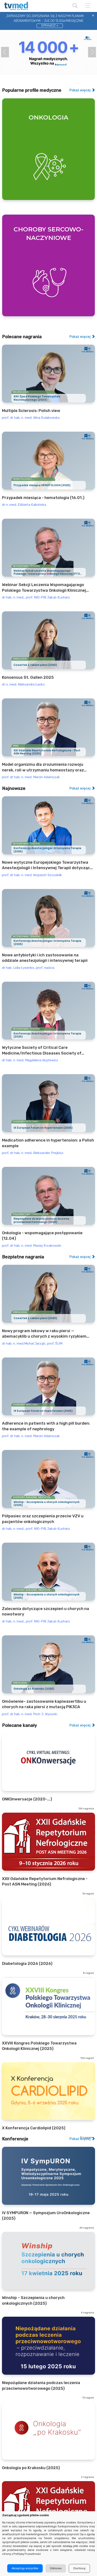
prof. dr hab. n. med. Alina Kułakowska (31, 418)
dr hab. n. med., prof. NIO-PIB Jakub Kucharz (36, 597)
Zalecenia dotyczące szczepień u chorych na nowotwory (45, 1611)
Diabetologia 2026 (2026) (27, 1963)
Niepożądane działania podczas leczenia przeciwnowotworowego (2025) (41, 2385)
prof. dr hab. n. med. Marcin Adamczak (31, 777)
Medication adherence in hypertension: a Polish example (48, 1143)
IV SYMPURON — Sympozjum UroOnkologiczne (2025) (46, 2215)
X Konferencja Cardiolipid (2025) (33, 2128)
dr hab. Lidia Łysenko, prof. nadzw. (28, 968)
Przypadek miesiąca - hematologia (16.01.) (43, 497)
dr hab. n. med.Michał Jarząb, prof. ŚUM (32, 1343)
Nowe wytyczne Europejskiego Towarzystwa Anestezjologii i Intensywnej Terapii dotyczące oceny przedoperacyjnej (47, 865)
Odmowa (56, 2568)
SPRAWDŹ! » (49, 25)
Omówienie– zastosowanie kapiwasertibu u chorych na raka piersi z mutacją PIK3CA (44, 1704)
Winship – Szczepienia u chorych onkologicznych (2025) (33, 2300)
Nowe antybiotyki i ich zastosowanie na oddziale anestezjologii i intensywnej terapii (45, 958)
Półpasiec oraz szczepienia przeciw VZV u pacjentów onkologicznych (42, 1519)
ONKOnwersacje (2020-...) (27, 1799)
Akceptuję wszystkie (25, 2568)
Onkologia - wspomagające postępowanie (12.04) (42, 1236)
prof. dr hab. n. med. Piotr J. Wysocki (29, 1714)
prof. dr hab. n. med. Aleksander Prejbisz (32, 1153)
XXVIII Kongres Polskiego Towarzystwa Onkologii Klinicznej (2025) (39, 2046)
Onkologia (48, 117)
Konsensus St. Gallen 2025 (28, 677)
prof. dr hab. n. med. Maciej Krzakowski (31, 1246)
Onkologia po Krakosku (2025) (31, 2467)
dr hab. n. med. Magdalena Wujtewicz (30, 1060)
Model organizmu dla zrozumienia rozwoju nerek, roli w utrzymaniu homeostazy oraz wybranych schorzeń (43, 767)
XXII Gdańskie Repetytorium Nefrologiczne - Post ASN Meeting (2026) (45, 1881)
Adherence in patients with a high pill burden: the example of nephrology (46, 1426)
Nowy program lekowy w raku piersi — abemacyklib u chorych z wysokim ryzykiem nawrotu (44, 1333)
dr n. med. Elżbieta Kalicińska (24, 505)
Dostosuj (79, 2568)
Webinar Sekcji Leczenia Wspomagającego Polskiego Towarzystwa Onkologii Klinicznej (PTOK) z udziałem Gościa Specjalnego (44, 587)
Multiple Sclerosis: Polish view (31, 410)
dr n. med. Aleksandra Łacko (23, 684)
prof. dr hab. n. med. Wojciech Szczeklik (32, 875)
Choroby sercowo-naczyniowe (49, 233)
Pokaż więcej (82, 90)
